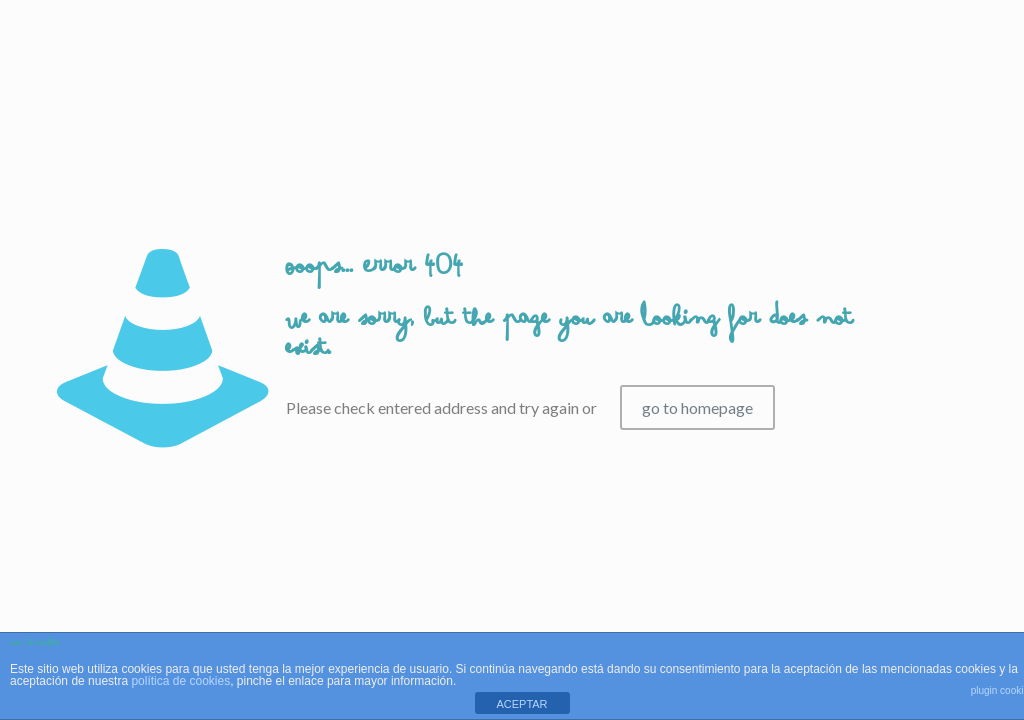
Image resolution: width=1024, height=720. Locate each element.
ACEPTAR (521, 704)
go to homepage (697, 407)
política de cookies (180, 681)
